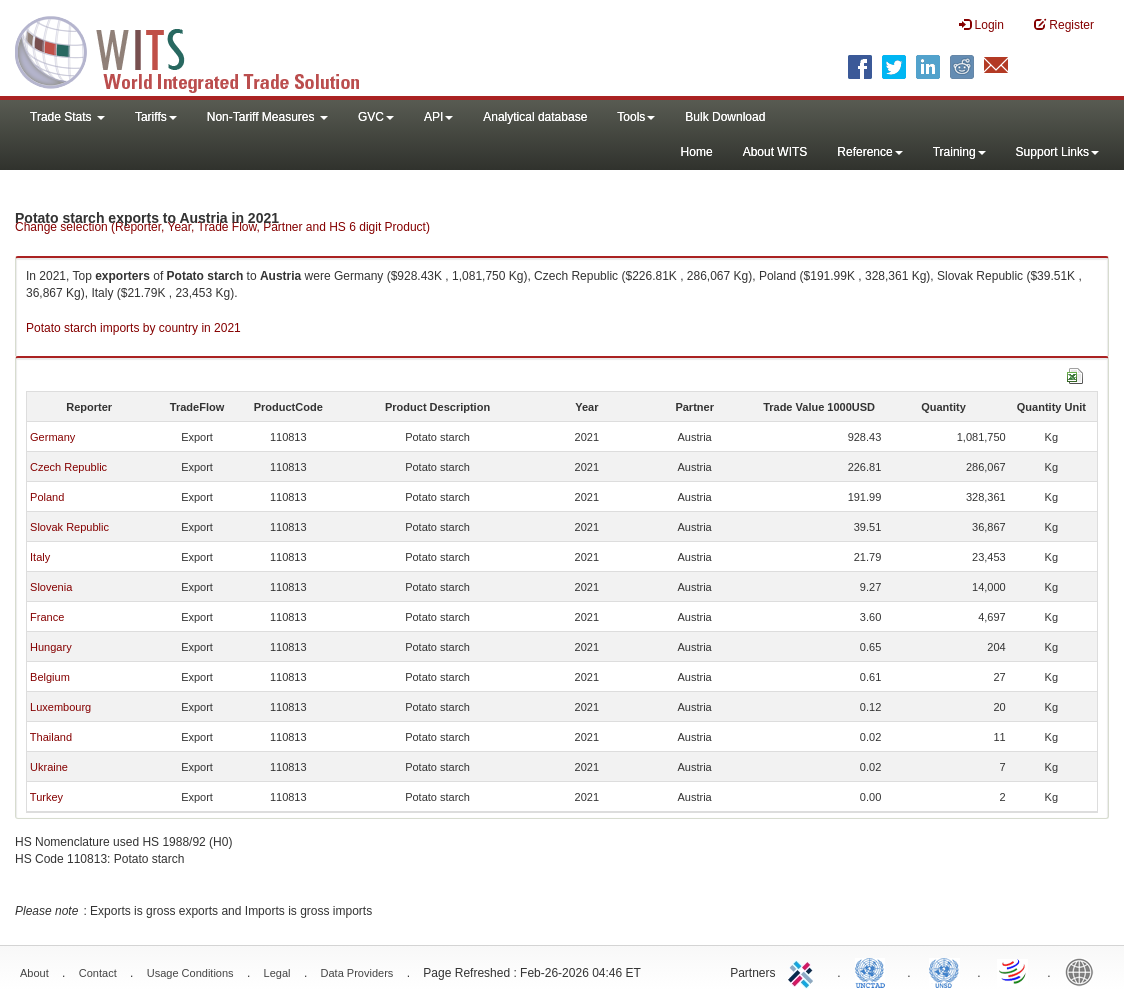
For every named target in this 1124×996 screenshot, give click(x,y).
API (438, 117)
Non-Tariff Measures (267, 117)
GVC (376, 117)
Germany (52, 437)
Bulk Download (725, 117)
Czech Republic (68, 467)
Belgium (50, 677)
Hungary (51, 647)
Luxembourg (60, 707)
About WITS (775, 152)
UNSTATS (944, 971)
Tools (636, 117)
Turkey (46, 797)
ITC (804, 971)
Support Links (1057, 152)
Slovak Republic (69, 527)
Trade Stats (67, 117)
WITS (200, 50)
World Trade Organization (1014, 971)
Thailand (51, 737)
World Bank (1084, 971)
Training (959, 152)
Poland (47, 497)
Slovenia (51, 587)
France (47, 617)
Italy (40, 557)
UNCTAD (874, 971)
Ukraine (49, 767)
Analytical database (535, 117)
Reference (869, 152)
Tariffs (156, 117)
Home (697, 152)
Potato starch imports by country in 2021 (133, 328)
